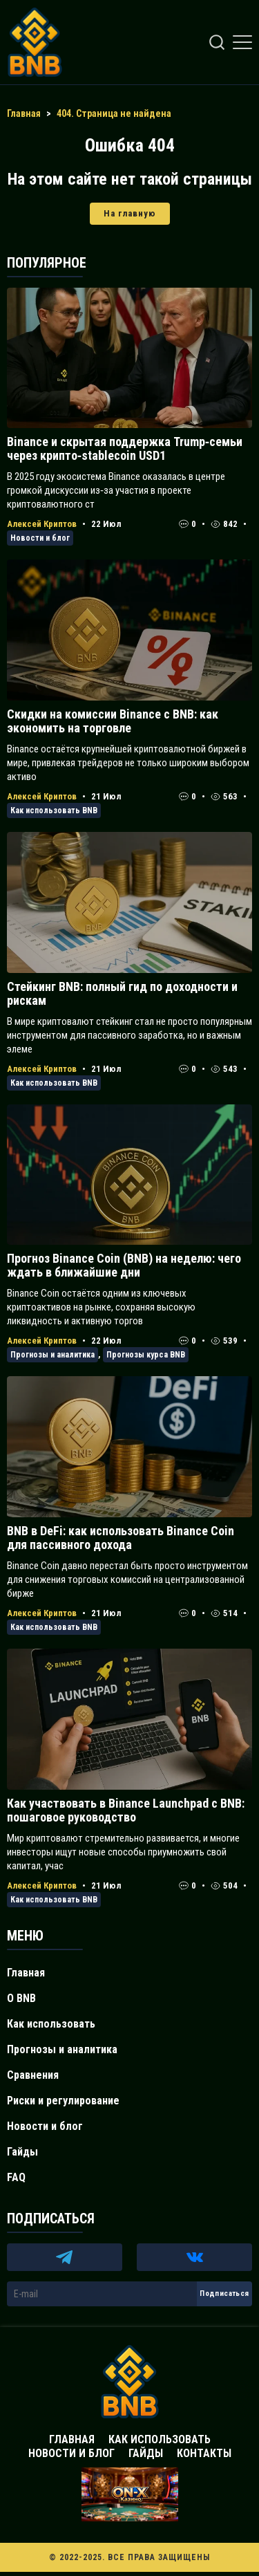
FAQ (16, 2177)
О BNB (21, 1998)
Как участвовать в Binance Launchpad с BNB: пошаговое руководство (125, 1810)
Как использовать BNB (53, 810)
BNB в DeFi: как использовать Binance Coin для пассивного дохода (120, 1537)
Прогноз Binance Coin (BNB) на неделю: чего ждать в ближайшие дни (124, 1265)
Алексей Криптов (42, 524)
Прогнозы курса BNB (145, 1355)
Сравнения (33, 2075)
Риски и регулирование (63, 2100)
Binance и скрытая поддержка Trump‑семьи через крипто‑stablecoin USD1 (124, 448)
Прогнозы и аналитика (52, 1355)
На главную (130, 213)
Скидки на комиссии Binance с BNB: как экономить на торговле (112, 721)
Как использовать (51, 2023)
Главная (26, 1972)
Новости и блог (40, 538)
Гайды (22, 2151)
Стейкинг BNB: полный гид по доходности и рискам (122, 993)
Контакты (204, 2453)
